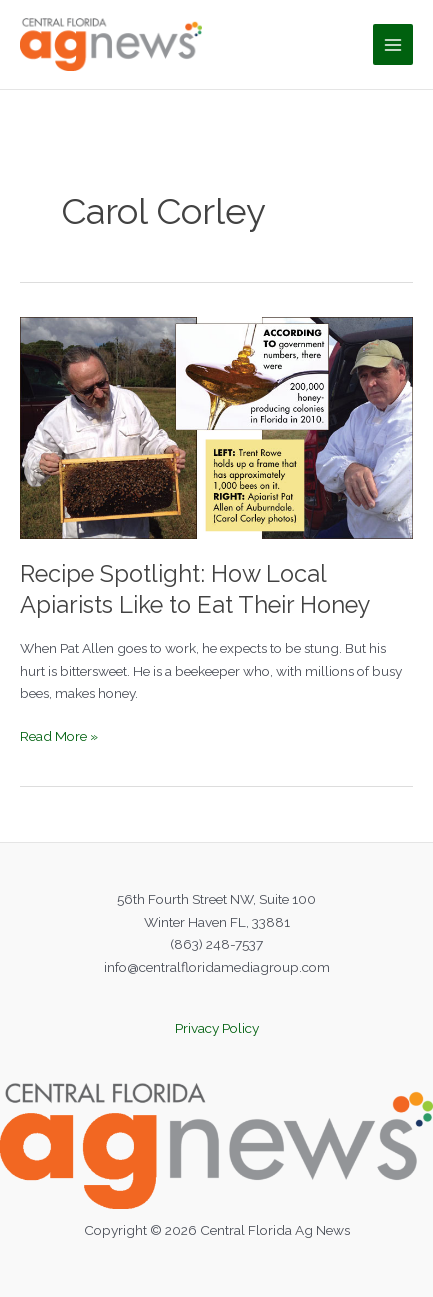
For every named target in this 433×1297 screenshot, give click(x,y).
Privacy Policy (217, 1028)
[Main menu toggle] (393, 44)
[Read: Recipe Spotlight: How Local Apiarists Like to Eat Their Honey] (216, 426)
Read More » (59, 736)
